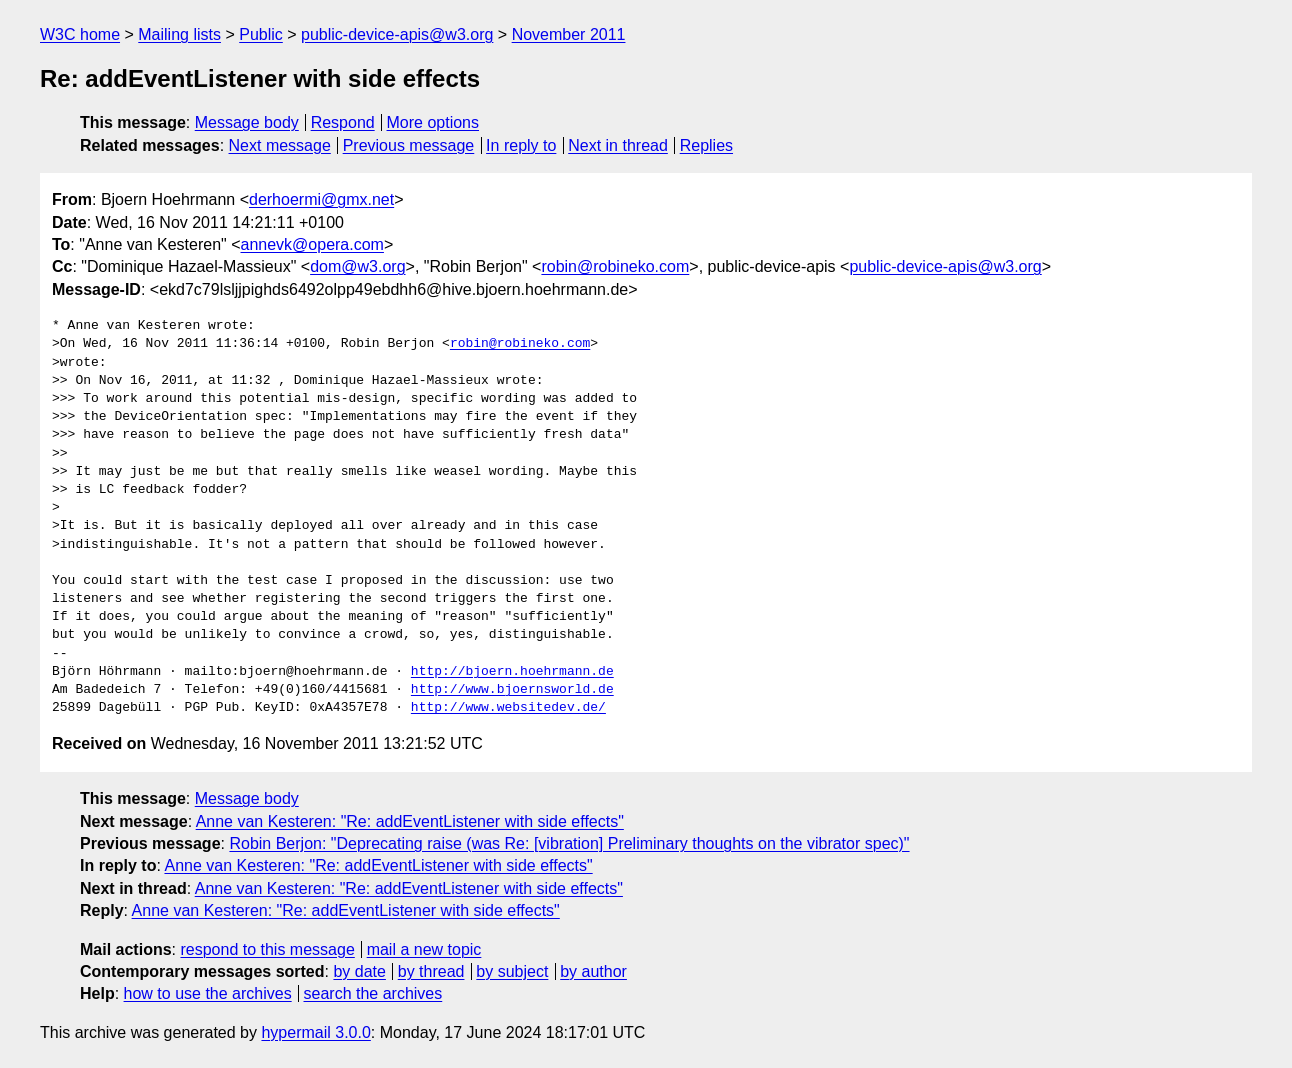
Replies (706, 145)
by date (359, 971)
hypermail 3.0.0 (315, 1032)
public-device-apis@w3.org (397, 34)
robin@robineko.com (615, 266)
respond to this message (267, 949)
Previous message (409, 145)
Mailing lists (179, 34)
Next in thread (618, 145)
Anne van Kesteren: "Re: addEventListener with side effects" (410, 821)
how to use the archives (208, 993)
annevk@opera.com (312, 244)
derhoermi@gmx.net (321, 199)
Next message (280, 145)
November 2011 (569, 34)
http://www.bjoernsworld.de (512, 690)
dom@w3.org (357, 266)
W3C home (80, 34)
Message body (247, 122)
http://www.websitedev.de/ (508, 708)
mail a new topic (424, 949)
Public (261, 34)
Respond (343, 122)
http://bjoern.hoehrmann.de (512, 672)
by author (593, 971)
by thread (431, 971)
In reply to (521, 145)
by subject (512, 971)
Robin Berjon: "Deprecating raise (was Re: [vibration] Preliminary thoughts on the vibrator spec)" (569, 843)
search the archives (373, 993)
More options (433, 122)
